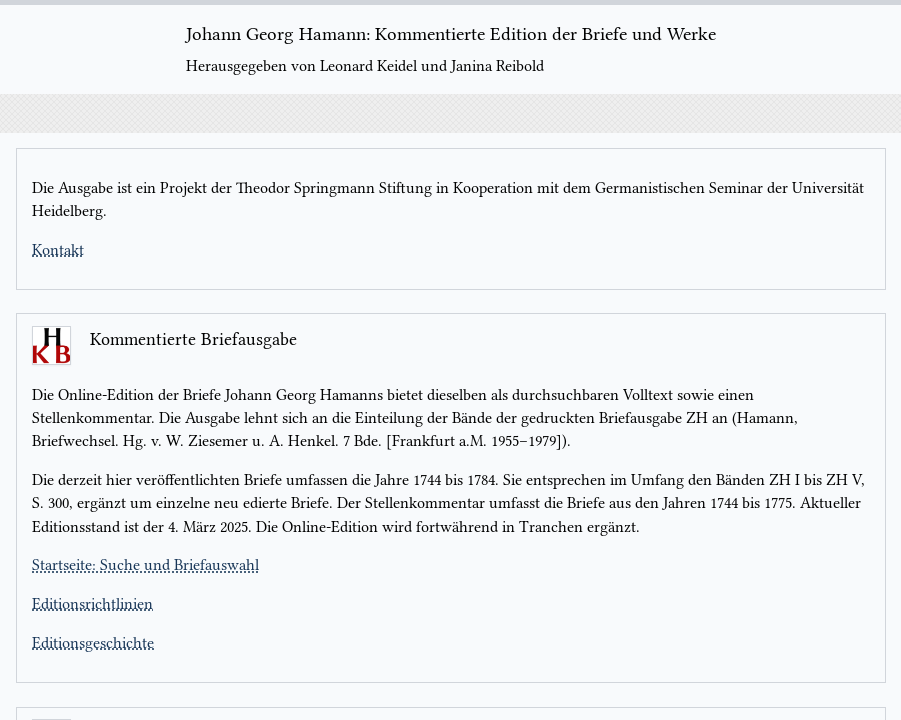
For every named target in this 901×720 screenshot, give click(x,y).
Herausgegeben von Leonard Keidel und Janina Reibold (365, 66)
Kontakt (58, 250)
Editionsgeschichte (93, 643)
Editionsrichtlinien (92, 604)
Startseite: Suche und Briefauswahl (145, 565)
